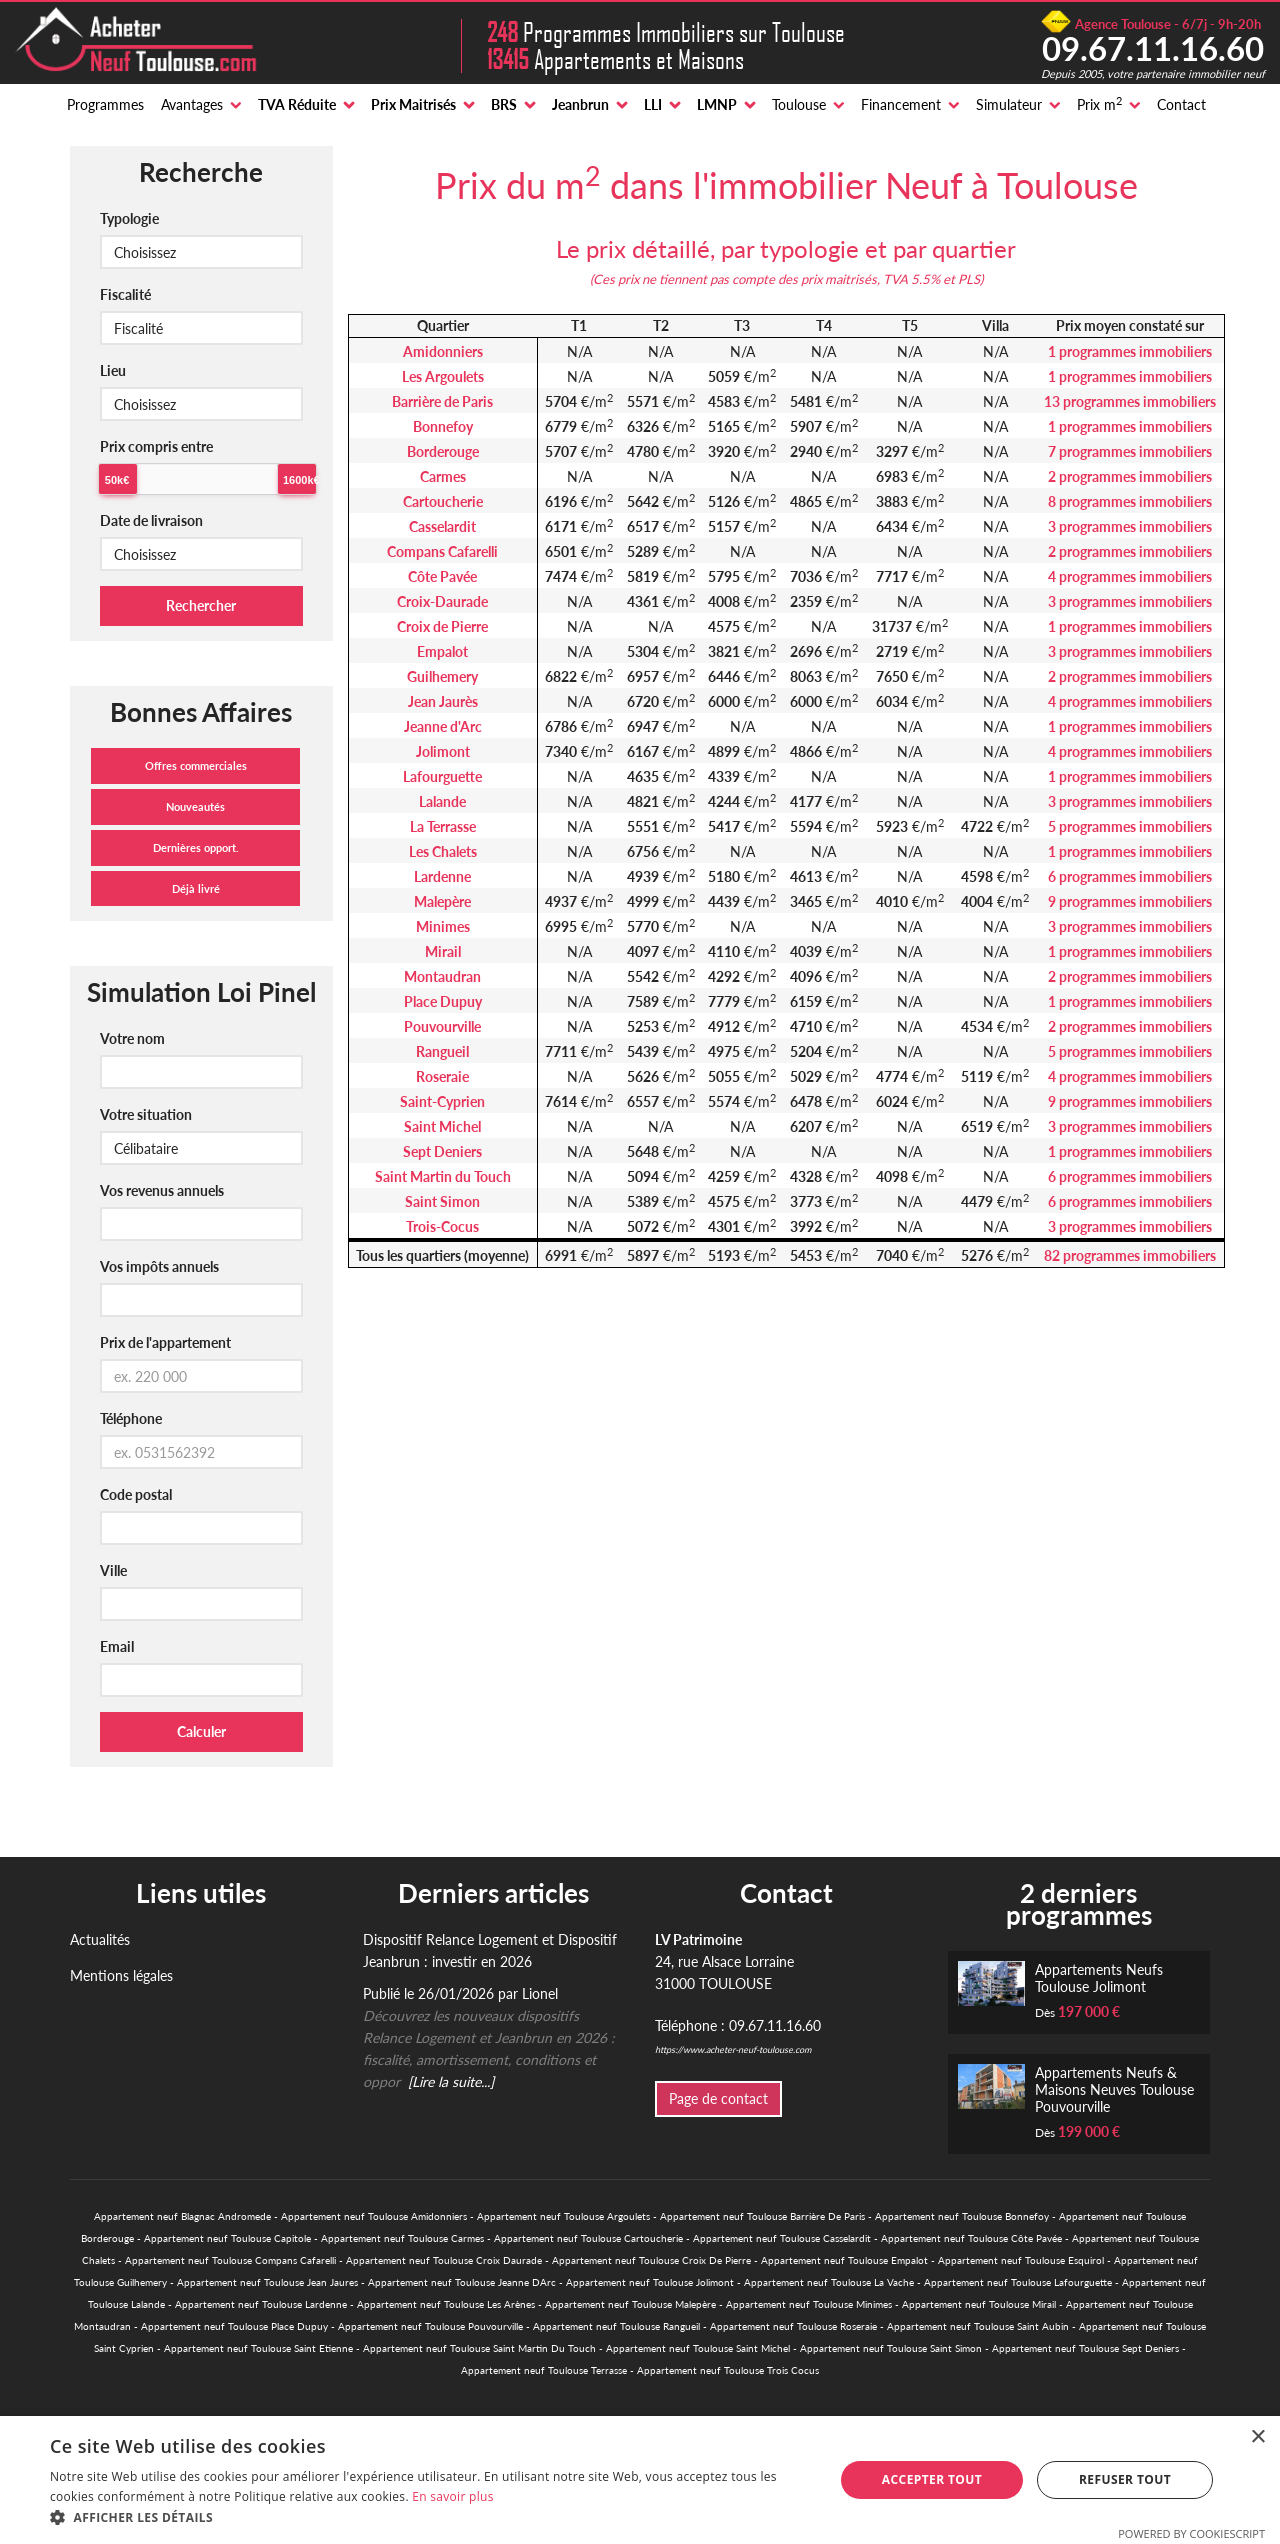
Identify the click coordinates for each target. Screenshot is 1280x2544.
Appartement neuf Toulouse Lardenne (261, 2304)
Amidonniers (443, 351)
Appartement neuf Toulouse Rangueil (616, 2326)
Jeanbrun (580, 104)
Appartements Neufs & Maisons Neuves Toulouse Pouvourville (1114, 2089)
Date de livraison (151, 520)
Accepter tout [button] (932, 2479)
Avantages (192, 104)
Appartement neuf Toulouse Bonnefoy (962, 2216)
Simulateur (1009, 104)
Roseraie (442, 1076)
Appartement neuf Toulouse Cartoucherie (588, 2238)
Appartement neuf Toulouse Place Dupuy (234, 2326)
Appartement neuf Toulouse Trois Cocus (728, 2370)
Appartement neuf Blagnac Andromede (182, 2216)
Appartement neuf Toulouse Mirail (979, 2304)
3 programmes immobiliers (1130, 526)
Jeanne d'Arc (443, 726)
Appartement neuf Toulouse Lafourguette (1018, 2282)
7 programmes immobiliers (1130, 451)
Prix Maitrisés (413, 104)
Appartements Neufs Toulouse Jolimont (1099, 1978)
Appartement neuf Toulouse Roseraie (793, 2326)
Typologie (129, 218)
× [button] (1257, 2437)
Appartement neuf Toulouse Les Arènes (446, 2304)
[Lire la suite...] (451, 2081)
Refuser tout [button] (1125, 2479)
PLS (969, 279)
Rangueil (442, 1051)
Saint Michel (442, 1126)
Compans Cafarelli (442, 551)
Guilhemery (442, 676)
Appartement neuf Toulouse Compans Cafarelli (230, 2260)
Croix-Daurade (442, 601)
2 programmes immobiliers (1130, 476)
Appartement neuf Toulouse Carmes (402, 2238)
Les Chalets (443, 851)
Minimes (443, 926)
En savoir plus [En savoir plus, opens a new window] (452, 2496)
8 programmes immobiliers (1130, 501)
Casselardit (442, 526)
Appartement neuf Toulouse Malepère (630, 2304)
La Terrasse (443, 826)
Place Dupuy (443, 1001)
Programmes (105, 104)
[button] (430, 2518)
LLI (653, 104)
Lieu (113, 370)
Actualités (100, 1939)
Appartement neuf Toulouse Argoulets (563, 2216)
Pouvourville (442, 1026)
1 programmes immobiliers (1130, 351)
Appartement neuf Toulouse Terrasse (544, 2370)
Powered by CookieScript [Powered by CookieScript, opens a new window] (1191, 2533)
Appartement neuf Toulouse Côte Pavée (971, 2238)
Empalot (442, 651)
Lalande (442, 801)
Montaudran (442, 976)
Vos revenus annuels (162, 1190)
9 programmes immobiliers (1130, 901)
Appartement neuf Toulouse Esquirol (1021, 2260)
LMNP (717, 104)
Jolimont (443, 751)
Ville (113, 1570)
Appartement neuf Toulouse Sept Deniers (1085, 2348)
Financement (901, 104)
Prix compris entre (156, 446)
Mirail (443, 951)
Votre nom (132, 1038)
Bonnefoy (443, 426)
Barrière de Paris (442, 401)
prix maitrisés (839, 279)
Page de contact (718, 2098)
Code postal (136, 1494)
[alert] (640, 2480)
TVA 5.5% (911, 279)
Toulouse (799, 104)
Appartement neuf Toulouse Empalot (844, 2260)
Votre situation (146, 1114)
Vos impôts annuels (159, 1266)
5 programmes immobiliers (1130, 826)
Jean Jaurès (443, 701)
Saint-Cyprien (442, 1101)
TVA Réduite (297, 104)
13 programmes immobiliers (1130, 401)
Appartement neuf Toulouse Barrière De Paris (762, 2216)
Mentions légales (121, 1975)
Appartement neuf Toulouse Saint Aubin (978, 2326)
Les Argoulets (443, 376)
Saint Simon (442, 1201)
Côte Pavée (442, 576)
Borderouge (443, 451)
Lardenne (442, 876)
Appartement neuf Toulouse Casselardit (782, 2238)
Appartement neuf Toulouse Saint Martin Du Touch (479, 2348)
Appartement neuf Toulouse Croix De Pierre (651, 2260)
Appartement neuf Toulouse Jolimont (650, 2282)
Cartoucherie (443, 501)
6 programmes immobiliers (1130, 876)
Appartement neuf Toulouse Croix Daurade (444, 2260)
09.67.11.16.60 (1153, 48)
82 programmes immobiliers (1130, 1255)
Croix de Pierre (442, 626)
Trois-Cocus (442, 1226)
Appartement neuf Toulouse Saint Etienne (258, 2348)
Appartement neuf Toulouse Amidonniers (374, 2216)
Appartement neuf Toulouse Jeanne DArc (462, 2282)
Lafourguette (442, 776)
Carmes (443, 476)
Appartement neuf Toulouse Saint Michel (698, 2348)
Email (117, 1646)
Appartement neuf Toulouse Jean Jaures (267, 2282)
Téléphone (131, 1418)
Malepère (442, 901)
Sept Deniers (442, 1151)
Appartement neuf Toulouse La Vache (829, 2282)
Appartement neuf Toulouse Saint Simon (891, 2348)
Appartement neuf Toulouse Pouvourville (430, 2326)
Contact (1181, 104)
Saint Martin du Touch (443, 1176)
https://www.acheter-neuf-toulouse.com (733, 2049)
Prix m (1099, 104)
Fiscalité (125, 294)
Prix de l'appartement (165, 1342)
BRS (504, 104)
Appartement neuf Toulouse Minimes (809, 2304)
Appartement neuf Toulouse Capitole (227, 2238)
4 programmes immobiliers (1130, 576)
